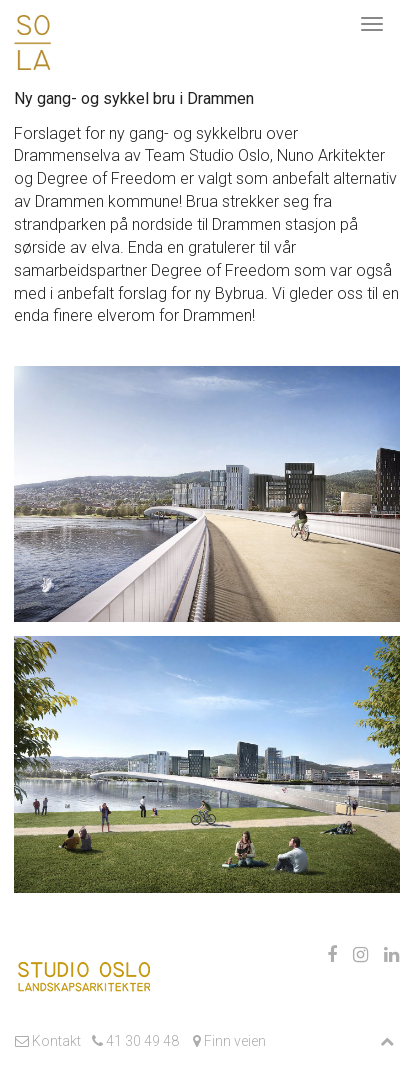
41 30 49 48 (135, 1041)
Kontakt (48, 1041)
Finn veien (228, 1041)
